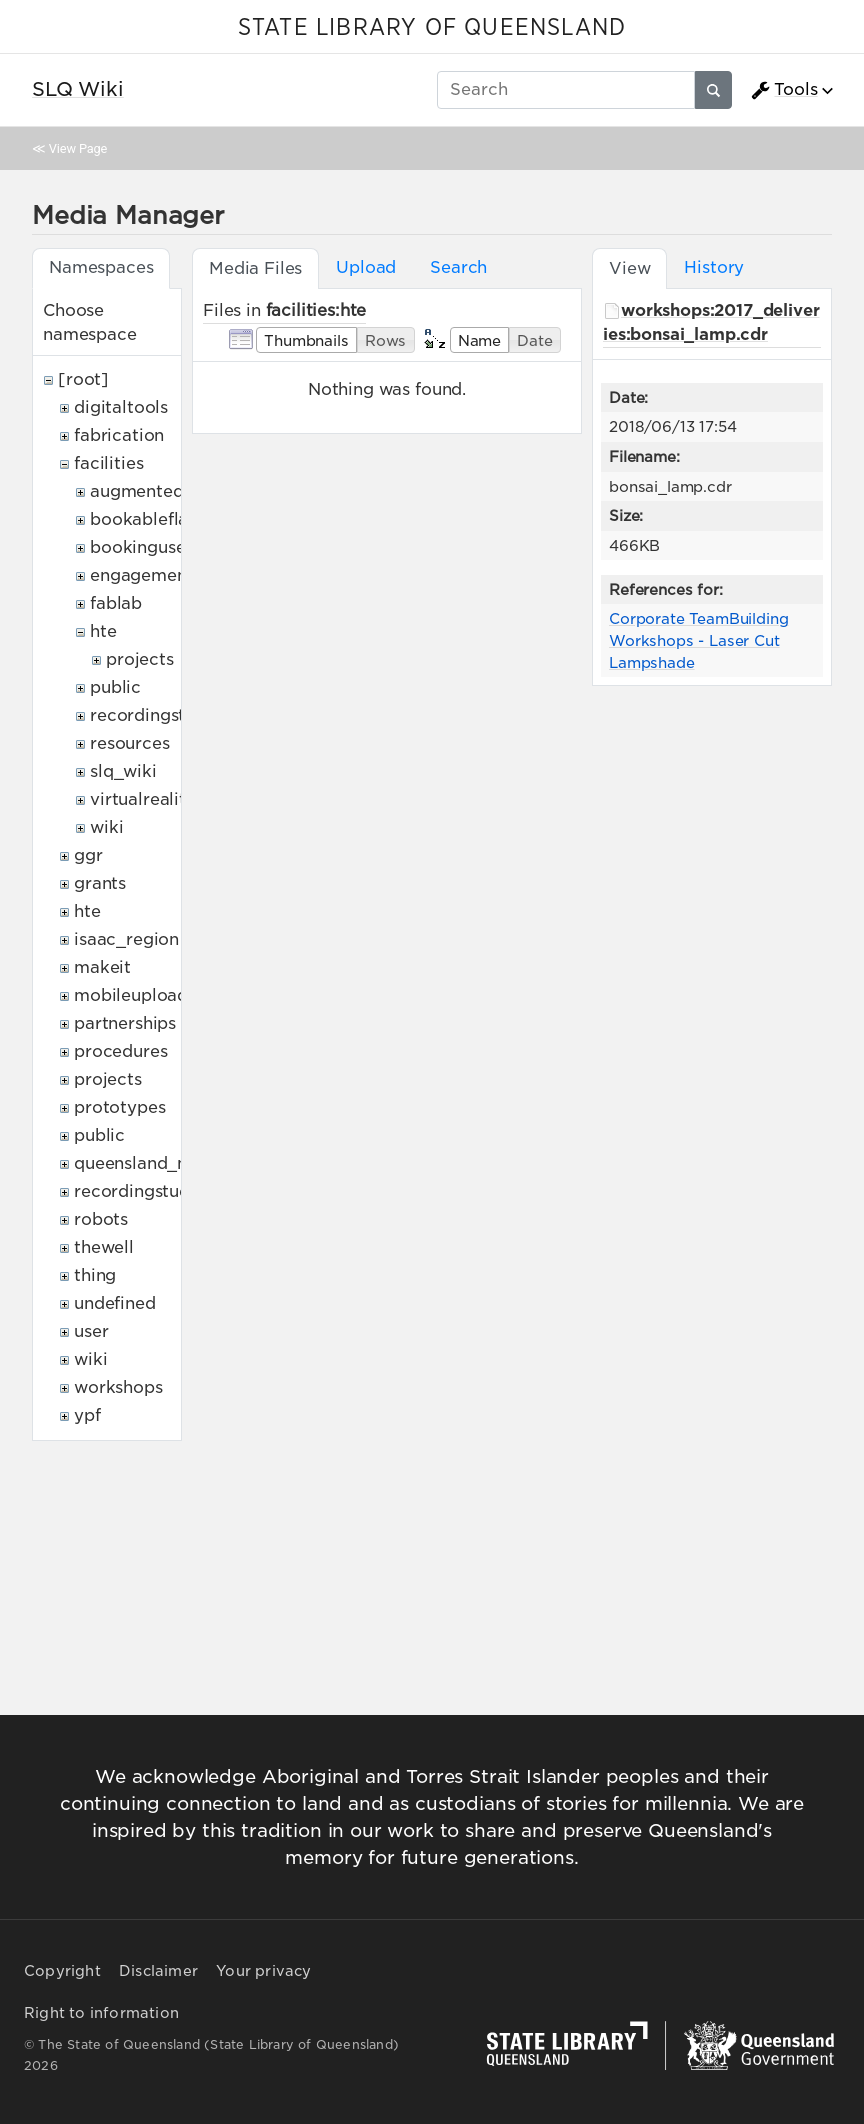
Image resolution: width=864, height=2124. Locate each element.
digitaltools (121, 407)
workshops (118, 1387)
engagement (141, 575)
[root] (83, 379)
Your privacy (263, 1971)
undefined (115, 1303)
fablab (116, 603)
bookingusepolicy (163, 547)
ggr (88, 855)
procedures (120, 1051)
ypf (87, 1415)
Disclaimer (158, 1971)
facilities (108, 463)
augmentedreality (163, 491)
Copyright (62, 1971)
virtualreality (143, 799)
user (91, 1331)
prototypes (119, 1107)
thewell (104, 1247)
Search (458, 267)
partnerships (125, 1023)
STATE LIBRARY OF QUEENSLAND (432, 28)
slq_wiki (123, 771)
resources (130, 743)
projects (140, 659)
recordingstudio (156, 715)
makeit (102, 967)
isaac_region (126, 939)
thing (95, 1275)
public (115, 687)
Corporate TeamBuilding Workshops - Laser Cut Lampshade (698, 640)
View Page (78, 148)
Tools (784, 90)
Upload (366, 267)
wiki (106, 827)
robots (101, 1219)
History (714, 267)
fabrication (119, 435)
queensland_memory (160, 1163)
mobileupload (131, 995)
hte (103, 631)
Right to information (101, 2013)
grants (100, 883)
